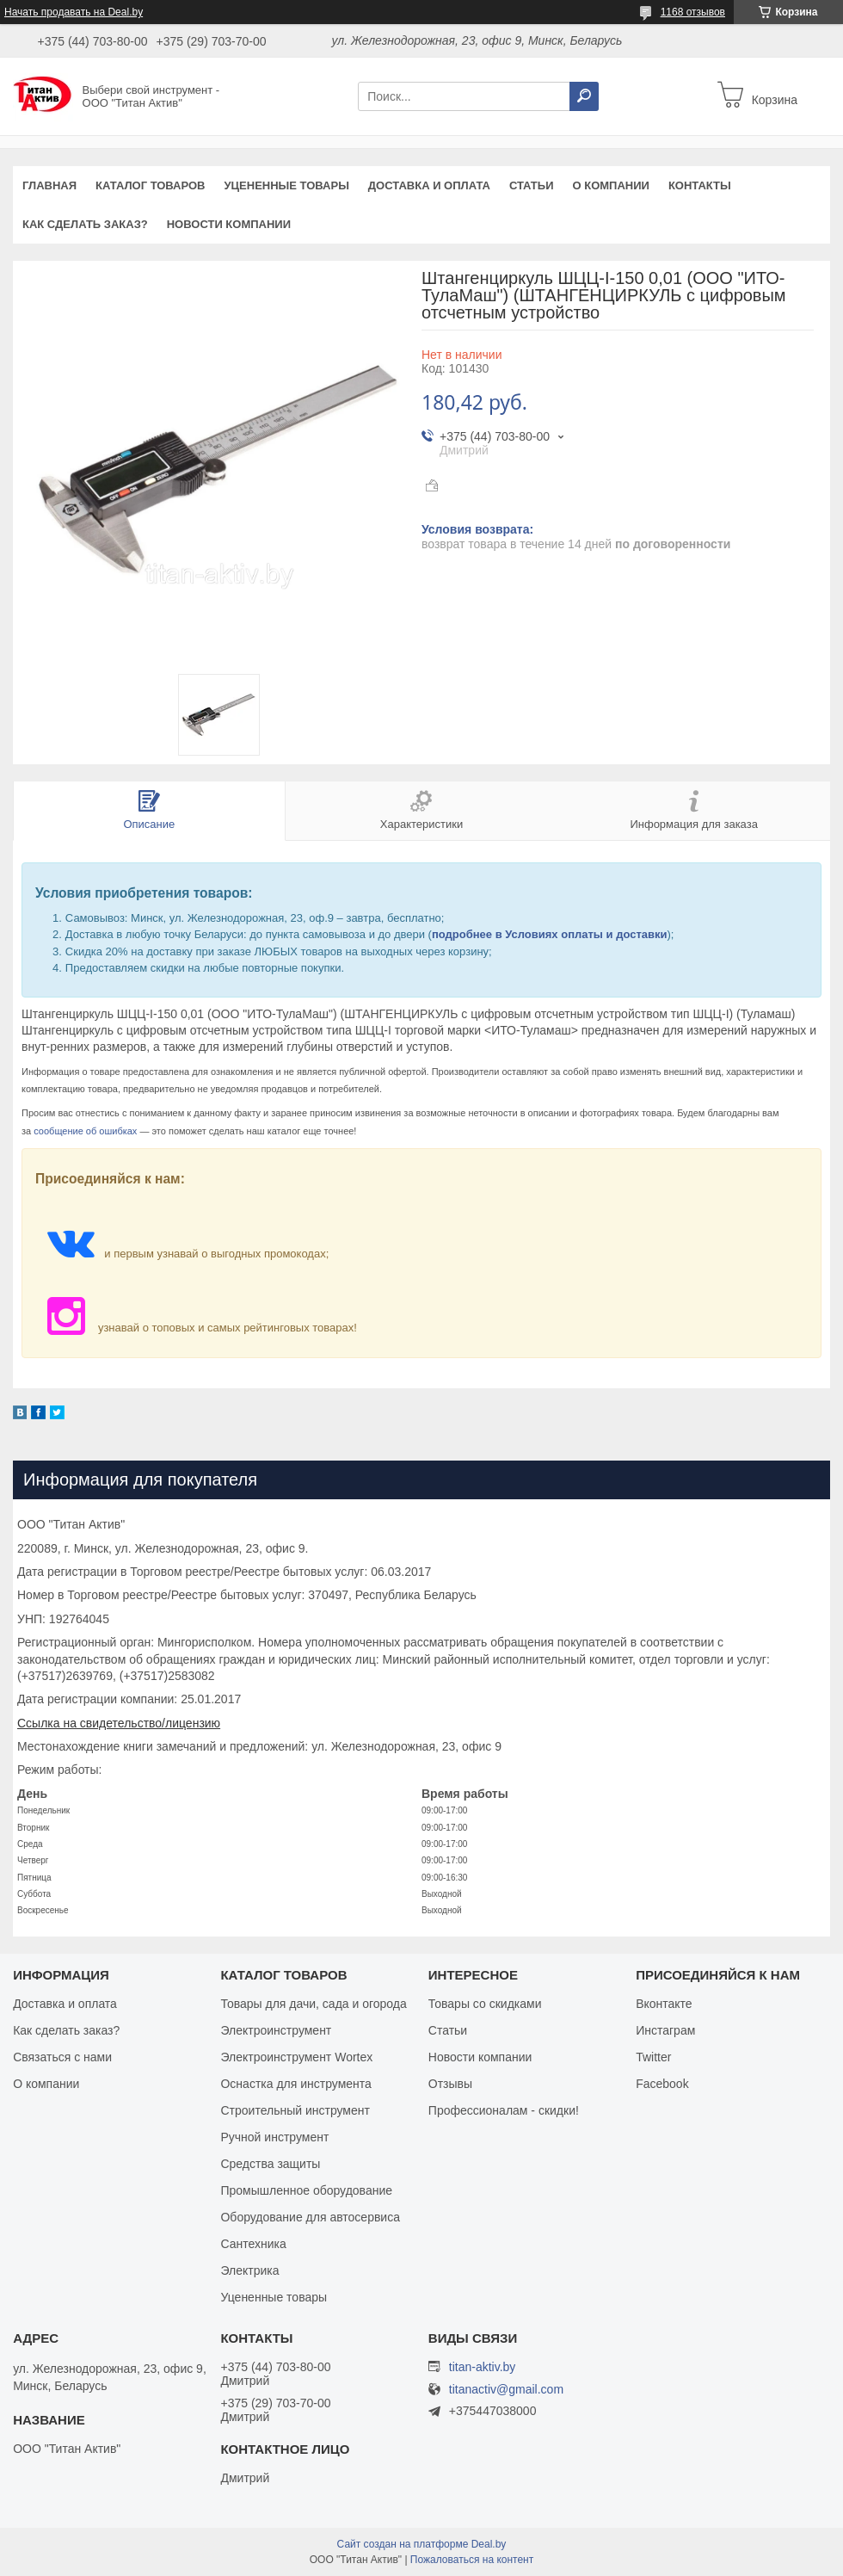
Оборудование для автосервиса (310, 2217)
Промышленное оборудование (306, 2190)
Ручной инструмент (274, 2137)
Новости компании (229, 224)
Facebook (662, 2084)
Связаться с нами (62, 2057)
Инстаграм (665, 2030)
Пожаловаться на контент (471, 2560)
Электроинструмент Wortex (296, 2057)
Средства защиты (270, 2164)
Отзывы (450, 2084)
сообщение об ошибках (85, 1131)
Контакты (699, 185)
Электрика (249, 2270)
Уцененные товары (287, 185)
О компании (610, 185)
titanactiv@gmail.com (506, 2389)
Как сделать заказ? (85, 224)
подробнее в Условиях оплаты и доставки (550, 934)
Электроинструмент (275, 2030)
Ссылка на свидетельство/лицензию (118, 1723)
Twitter (653, 2057)
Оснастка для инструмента (295, 2084)
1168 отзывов (693, 12)
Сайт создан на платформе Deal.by (422, 2544)
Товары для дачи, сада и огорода (313, 2004)
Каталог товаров (150, 185)
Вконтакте (664, 2004)
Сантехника (253, 2244)
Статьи (531, 185)
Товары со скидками (485, 2004)
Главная (49, 185)
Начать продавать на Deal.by (73, 12)
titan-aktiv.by (482, 2367)
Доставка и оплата (429, 185)
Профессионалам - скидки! (503, 2110)
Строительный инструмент (294, 2110)
